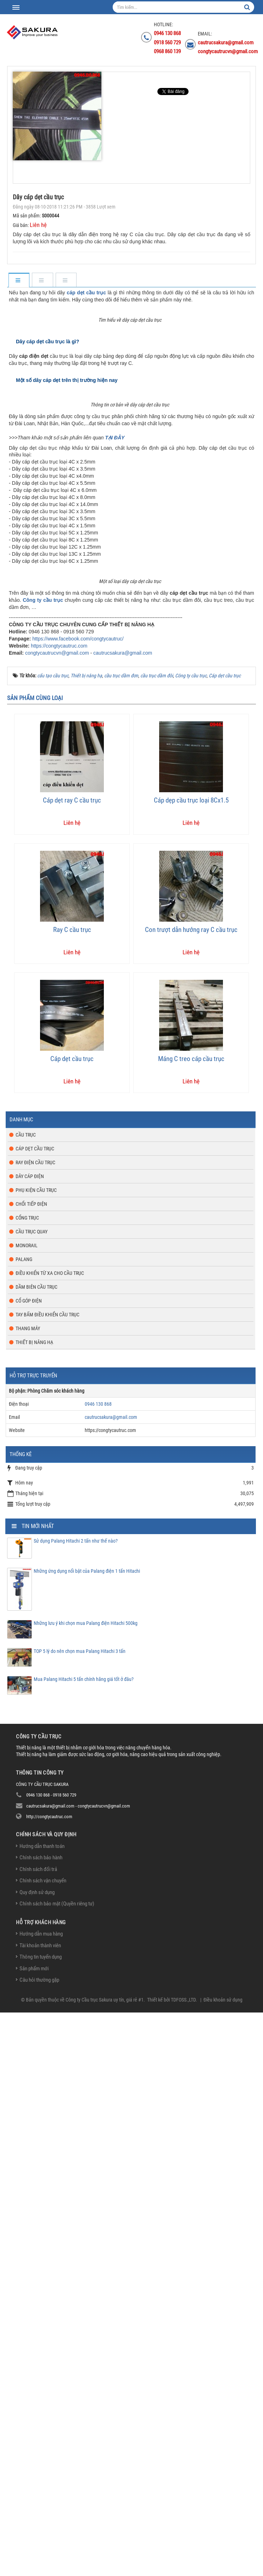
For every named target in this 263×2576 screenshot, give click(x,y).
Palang (24, 1823)
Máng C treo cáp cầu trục (191, 1622)
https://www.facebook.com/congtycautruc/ (78, 1202)
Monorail (27, 1809)
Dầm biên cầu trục (36, 1850)
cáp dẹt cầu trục (86, 292)
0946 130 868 (98, 1967)
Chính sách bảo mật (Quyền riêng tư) (56, 2467)
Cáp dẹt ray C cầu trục (72, 1364)
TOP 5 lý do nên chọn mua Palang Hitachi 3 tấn (79, 2214)
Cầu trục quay (31, 1795)
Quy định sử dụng (37, 2456)
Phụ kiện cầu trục (36, 1753)
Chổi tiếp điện (31, 1767)
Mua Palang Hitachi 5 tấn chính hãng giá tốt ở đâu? (84, 2242)
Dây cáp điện (30, 1740)
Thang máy (28, 1892)
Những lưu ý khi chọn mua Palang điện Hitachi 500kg (86, 2186)
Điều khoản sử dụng (222, 2563)
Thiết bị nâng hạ (34, 1906)
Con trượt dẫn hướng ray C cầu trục (191, 1493)
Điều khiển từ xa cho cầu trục (50, 1836)
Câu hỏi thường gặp (39, 2543)
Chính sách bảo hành (40, 2421)
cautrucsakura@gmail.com (122, 1216)
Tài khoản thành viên (40, 2509)
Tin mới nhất (38, 2089)
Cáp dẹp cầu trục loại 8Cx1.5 (191, 1364)
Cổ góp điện (29, 1864)
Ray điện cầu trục (35, 1726)
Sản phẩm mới (34, 2532)
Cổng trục (27, 1781)
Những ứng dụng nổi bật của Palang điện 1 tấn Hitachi (87, 2134)
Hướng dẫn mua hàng (41, 2497)
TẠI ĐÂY (115, 795)
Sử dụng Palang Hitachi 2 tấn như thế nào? (76, 2104)
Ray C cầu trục (72, 1493)
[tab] (19, 281)
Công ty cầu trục (43, 1163)
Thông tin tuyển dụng (40, 2520)
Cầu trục (26, 1698)
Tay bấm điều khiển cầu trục (47, 1878)
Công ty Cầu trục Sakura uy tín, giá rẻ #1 (105, 2563)
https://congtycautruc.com (59, 1209)
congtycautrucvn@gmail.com (57, 1216)
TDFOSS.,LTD (183, 2563)
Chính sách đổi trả (38, 2433)
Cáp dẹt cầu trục (72, 1622)
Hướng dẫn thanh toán (42, 2409)
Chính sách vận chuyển (42, 2444)
